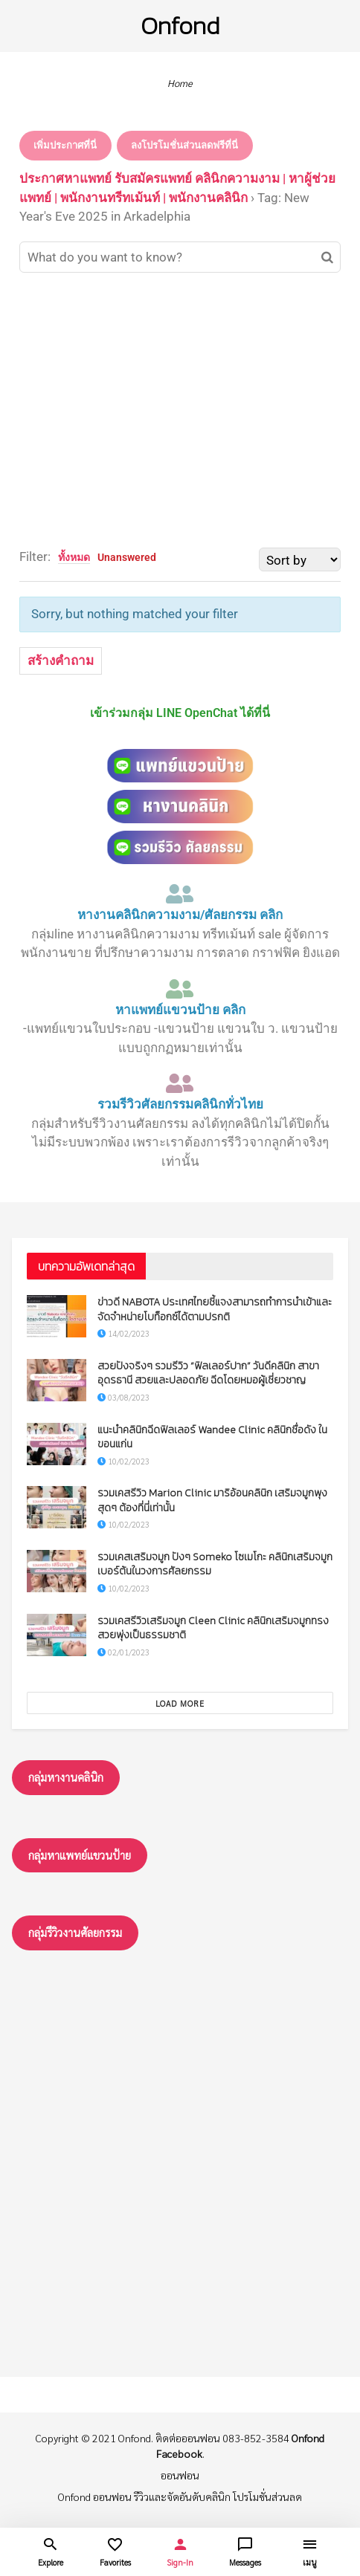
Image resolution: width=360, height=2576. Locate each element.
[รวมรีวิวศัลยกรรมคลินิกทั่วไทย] (180, 1083)
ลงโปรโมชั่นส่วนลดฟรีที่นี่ (184, 145)
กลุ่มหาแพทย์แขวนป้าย (79, 1855)
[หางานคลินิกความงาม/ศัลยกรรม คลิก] (180, 894)
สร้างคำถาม (61, 660)
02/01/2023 (123, 1652)
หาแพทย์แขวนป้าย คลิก (180, 1009)
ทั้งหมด (74, 557)
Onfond (180, 25)
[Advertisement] (180, 410)
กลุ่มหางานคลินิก (65, 1777)
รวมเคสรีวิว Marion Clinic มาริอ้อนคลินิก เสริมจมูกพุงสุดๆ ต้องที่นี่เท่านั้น (212, 1500)
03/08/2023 (123, 1397)
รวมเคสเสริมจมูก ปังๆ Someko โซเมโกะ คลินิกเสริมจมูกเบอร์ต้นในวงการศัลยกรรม (214, 1564)
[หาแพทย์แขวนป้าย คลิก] (180, 989)
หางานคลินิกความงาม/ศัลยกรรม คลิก (180, 914)
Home (180, 83)
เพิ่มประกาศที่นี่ (65, 145)
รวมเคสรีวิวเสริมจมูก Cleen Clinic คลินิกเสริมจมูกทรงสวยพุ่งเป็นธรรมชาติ (213, 1628)
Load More (180, 1703)
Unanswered (126, 557)
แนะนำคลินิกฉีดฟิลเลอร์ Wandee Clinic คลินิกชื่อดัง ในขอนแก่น (212, 1437)
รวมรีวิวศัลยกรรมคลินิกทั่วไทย (180, 1104)
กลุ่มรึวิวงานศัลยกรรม (75, 1932)
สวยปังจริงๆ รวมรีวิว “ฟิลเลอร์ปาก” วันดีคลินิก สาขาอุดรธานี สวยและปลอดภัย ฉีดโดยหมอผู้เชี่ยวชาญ (208, 1373)
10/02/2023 (123, 1461)
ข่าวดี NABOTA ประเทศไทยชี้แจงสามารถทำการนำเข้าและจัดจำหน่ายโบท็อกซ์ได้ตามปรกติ (214, 1309)
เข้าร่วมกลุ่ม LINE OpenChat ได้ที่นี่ (180, 713)
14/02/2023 (123, 1333)
